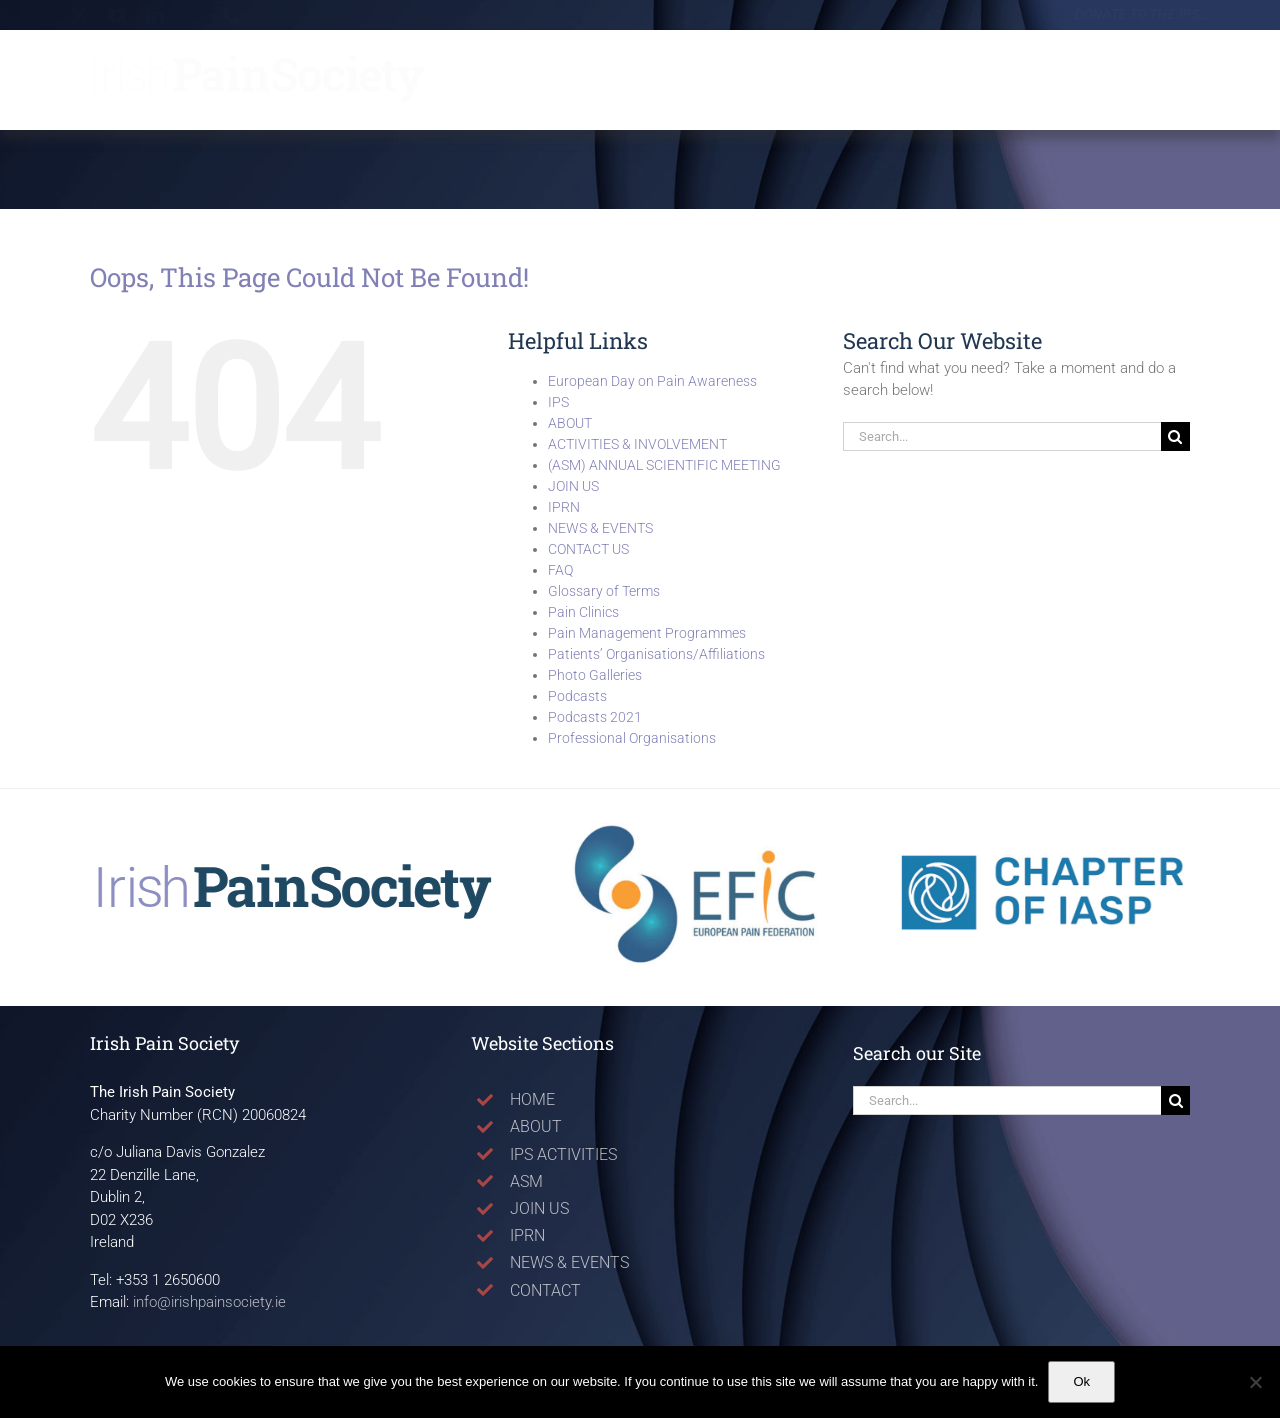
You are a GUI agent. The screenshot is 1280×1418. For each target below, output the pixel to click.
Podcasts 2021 (595, 717)
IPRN (564, 507)
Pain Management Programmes (647, 633)
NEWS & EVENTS (600, 528)
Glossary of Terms (604, 591)
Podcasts (577, 696)
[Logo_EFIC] (697, 829)
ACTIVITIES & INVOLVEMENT (637, 444)
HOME (532, 1099)
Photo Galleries (595, 675)
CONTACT (545, 1290)
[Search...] (1002, 436)
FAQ (560, 570)
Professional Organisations (632, 738)
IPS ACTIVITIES (563, 1154)
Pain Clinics (583, 612)
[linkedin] (170, 15)
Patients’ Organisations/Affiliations (656, 654)
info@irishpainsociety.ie (209, 1302)
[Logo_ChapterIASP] (1048, 821)
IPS (558, 402)
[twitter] (94, 15)
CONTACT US (588, 549)
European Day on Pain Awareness (652, 381)
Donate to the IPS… (1124, 14)
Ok (1081, 1381)
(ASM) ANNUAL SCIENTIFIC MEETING (664, 465)
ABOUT (570, 423)
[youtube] (132, 15)
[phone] (246, 15)
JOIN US (573, 486)
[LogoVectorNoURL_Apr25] (288, 869)
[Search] (1175, 436)
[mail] (208, 15)
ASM (526, 1181)
